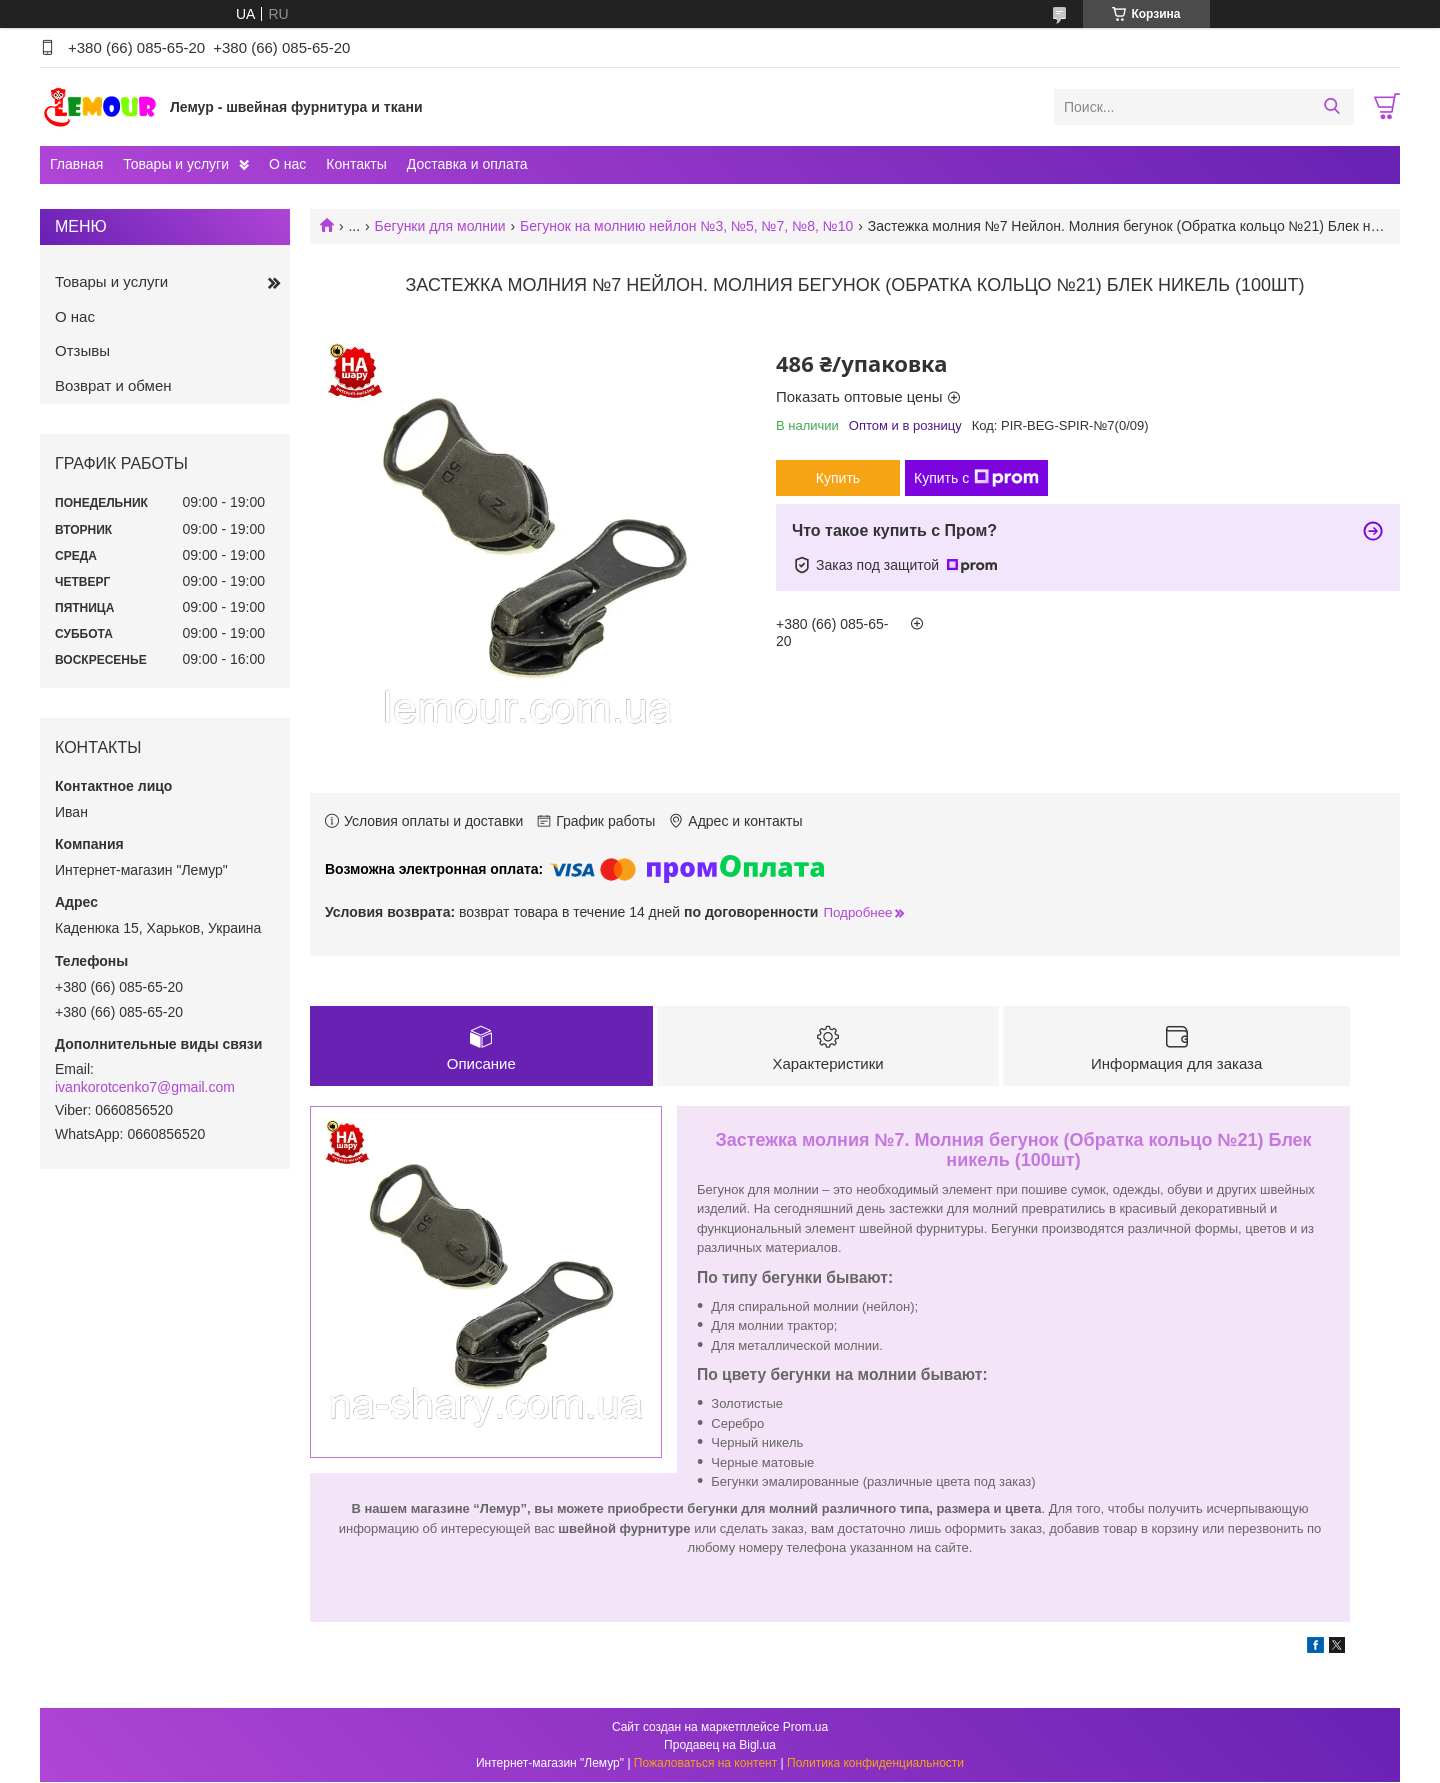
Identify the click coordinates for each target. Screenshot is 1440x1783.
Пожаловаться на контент (705, 1764)
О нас (287, 164)
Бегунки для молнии (440, 226)
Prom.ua (805, 1728)
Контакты (356, 164)
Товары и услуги (176, 164)
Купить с (976, 478)
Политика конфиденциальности (875, 1764)
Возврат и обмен (113, 385)
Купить (838, 478)
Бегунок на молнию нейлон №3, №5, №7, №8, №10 (686, 226)
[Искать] (1331, 107)
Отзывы (82, 350)
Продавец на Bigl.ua (720, 1746)
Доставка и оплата (467, 164)
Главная (76, 164)
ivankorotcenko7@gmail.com (145, 1087)
